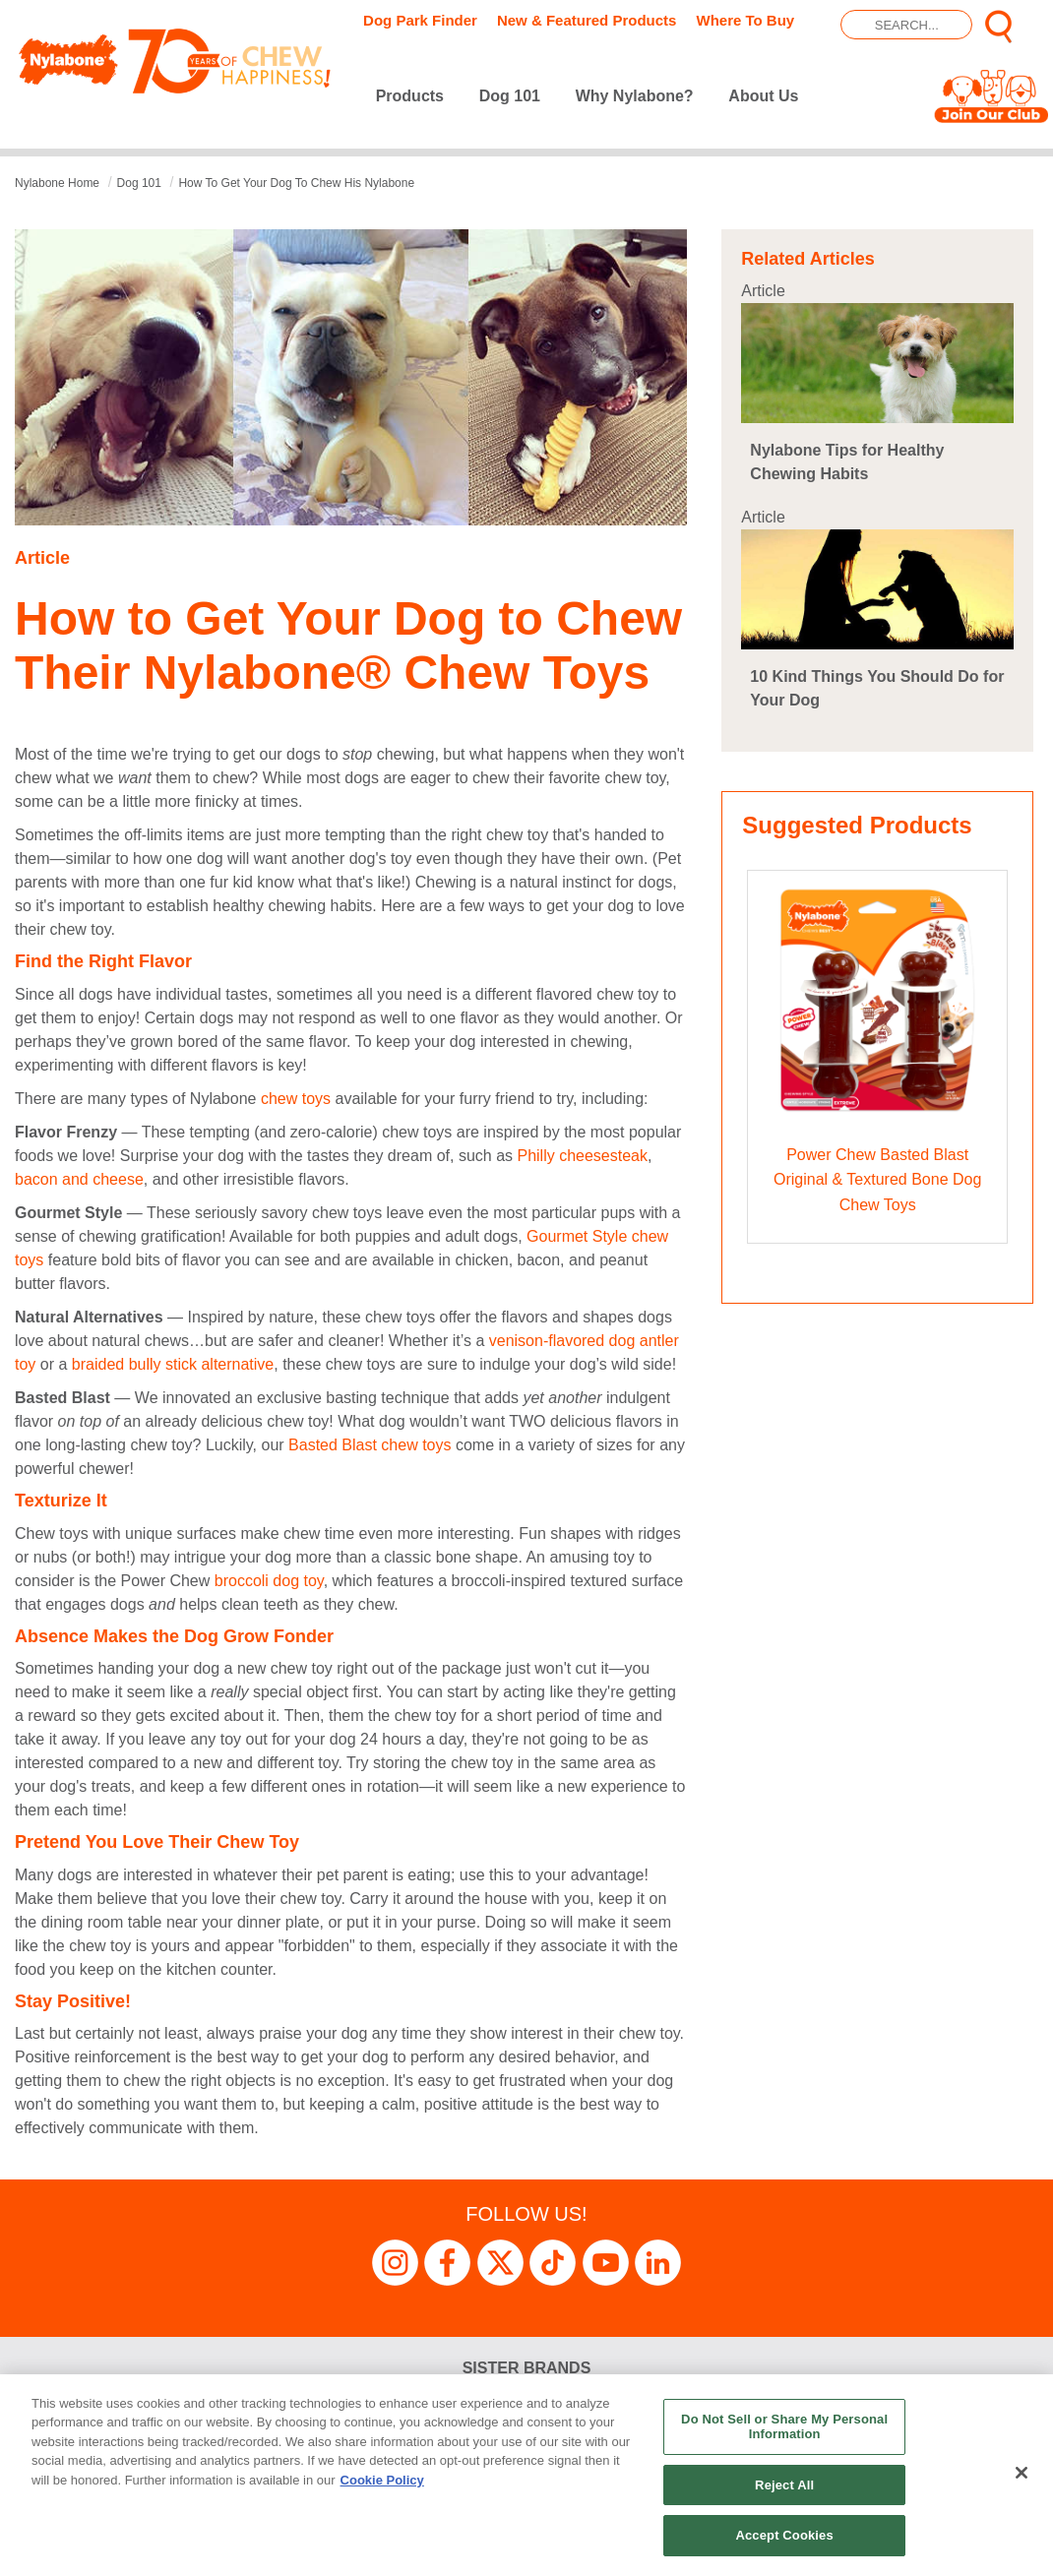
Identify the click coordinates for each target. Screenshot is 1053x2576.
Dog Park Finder (420, 20)
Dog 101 (509, 96)
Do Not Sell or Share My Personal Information (784, 2427)
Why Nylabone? (635, 96)
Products (410, 96)
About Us (763, 96)
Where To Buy (745, 20)
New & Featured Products (587, 20)
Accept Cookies (784, 2535)
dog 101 (139, 183)
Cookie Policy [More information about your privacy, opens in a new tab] (382, 2480)
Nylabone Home (57, 183)
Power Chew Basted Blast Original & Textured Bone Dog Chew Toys (877, 1179)
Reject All (784, 2485)
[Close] (1021, 2472)
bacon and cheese (79, 1179)
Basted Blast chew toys (372, 1445)
